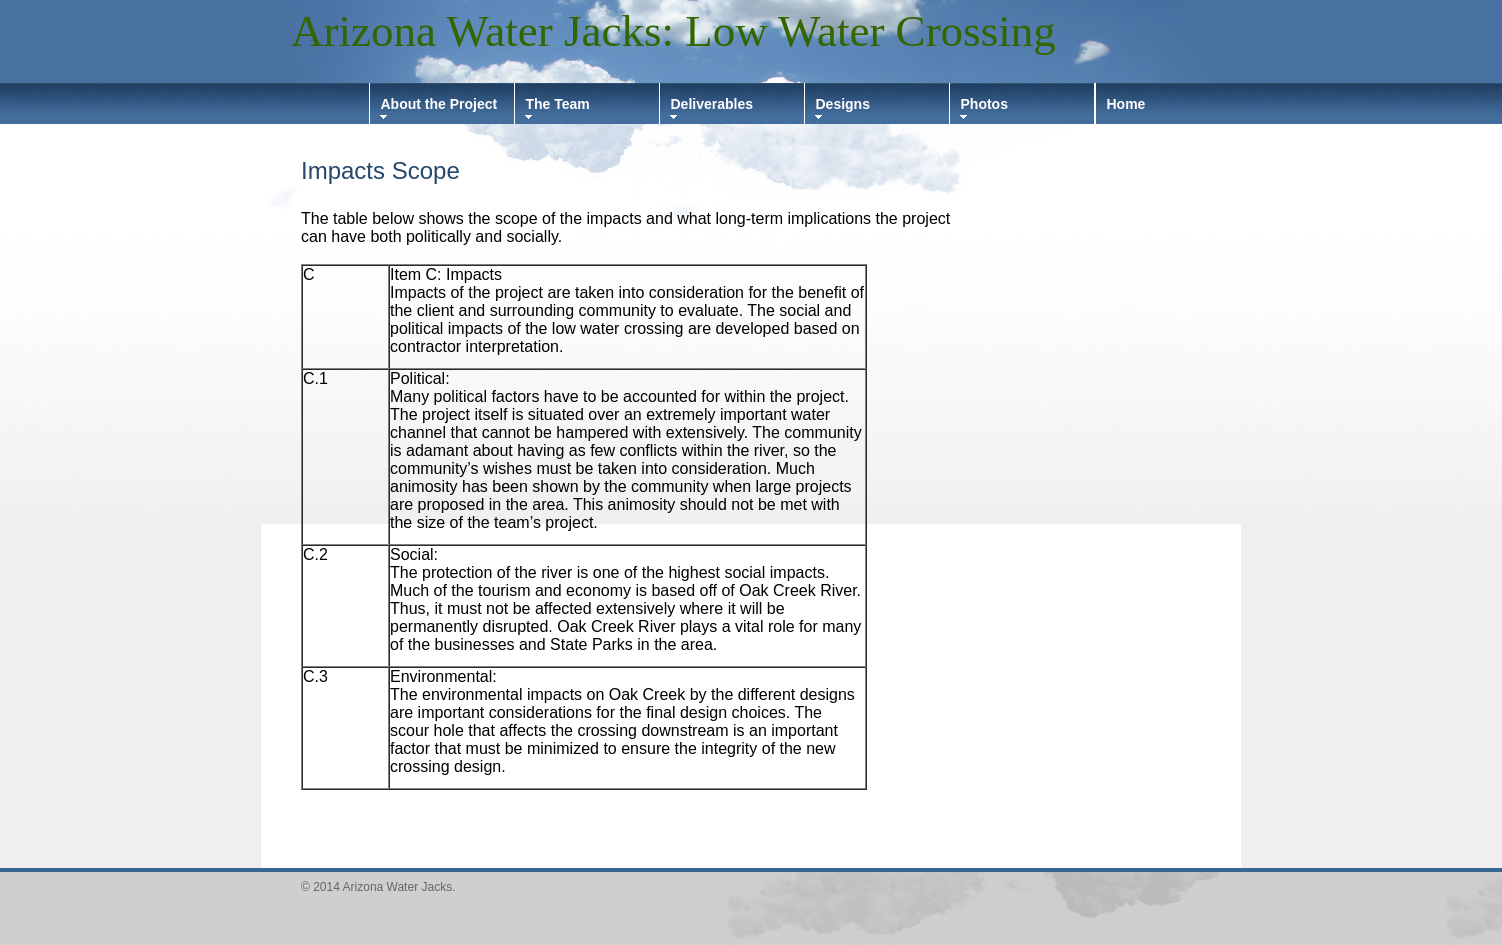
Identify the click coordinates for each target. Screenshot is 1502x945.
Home (1126, 104)
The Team (558, 104)
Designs (843, 104)
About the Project (439, 104)
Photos (984, 104)
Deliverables (712, 104)
